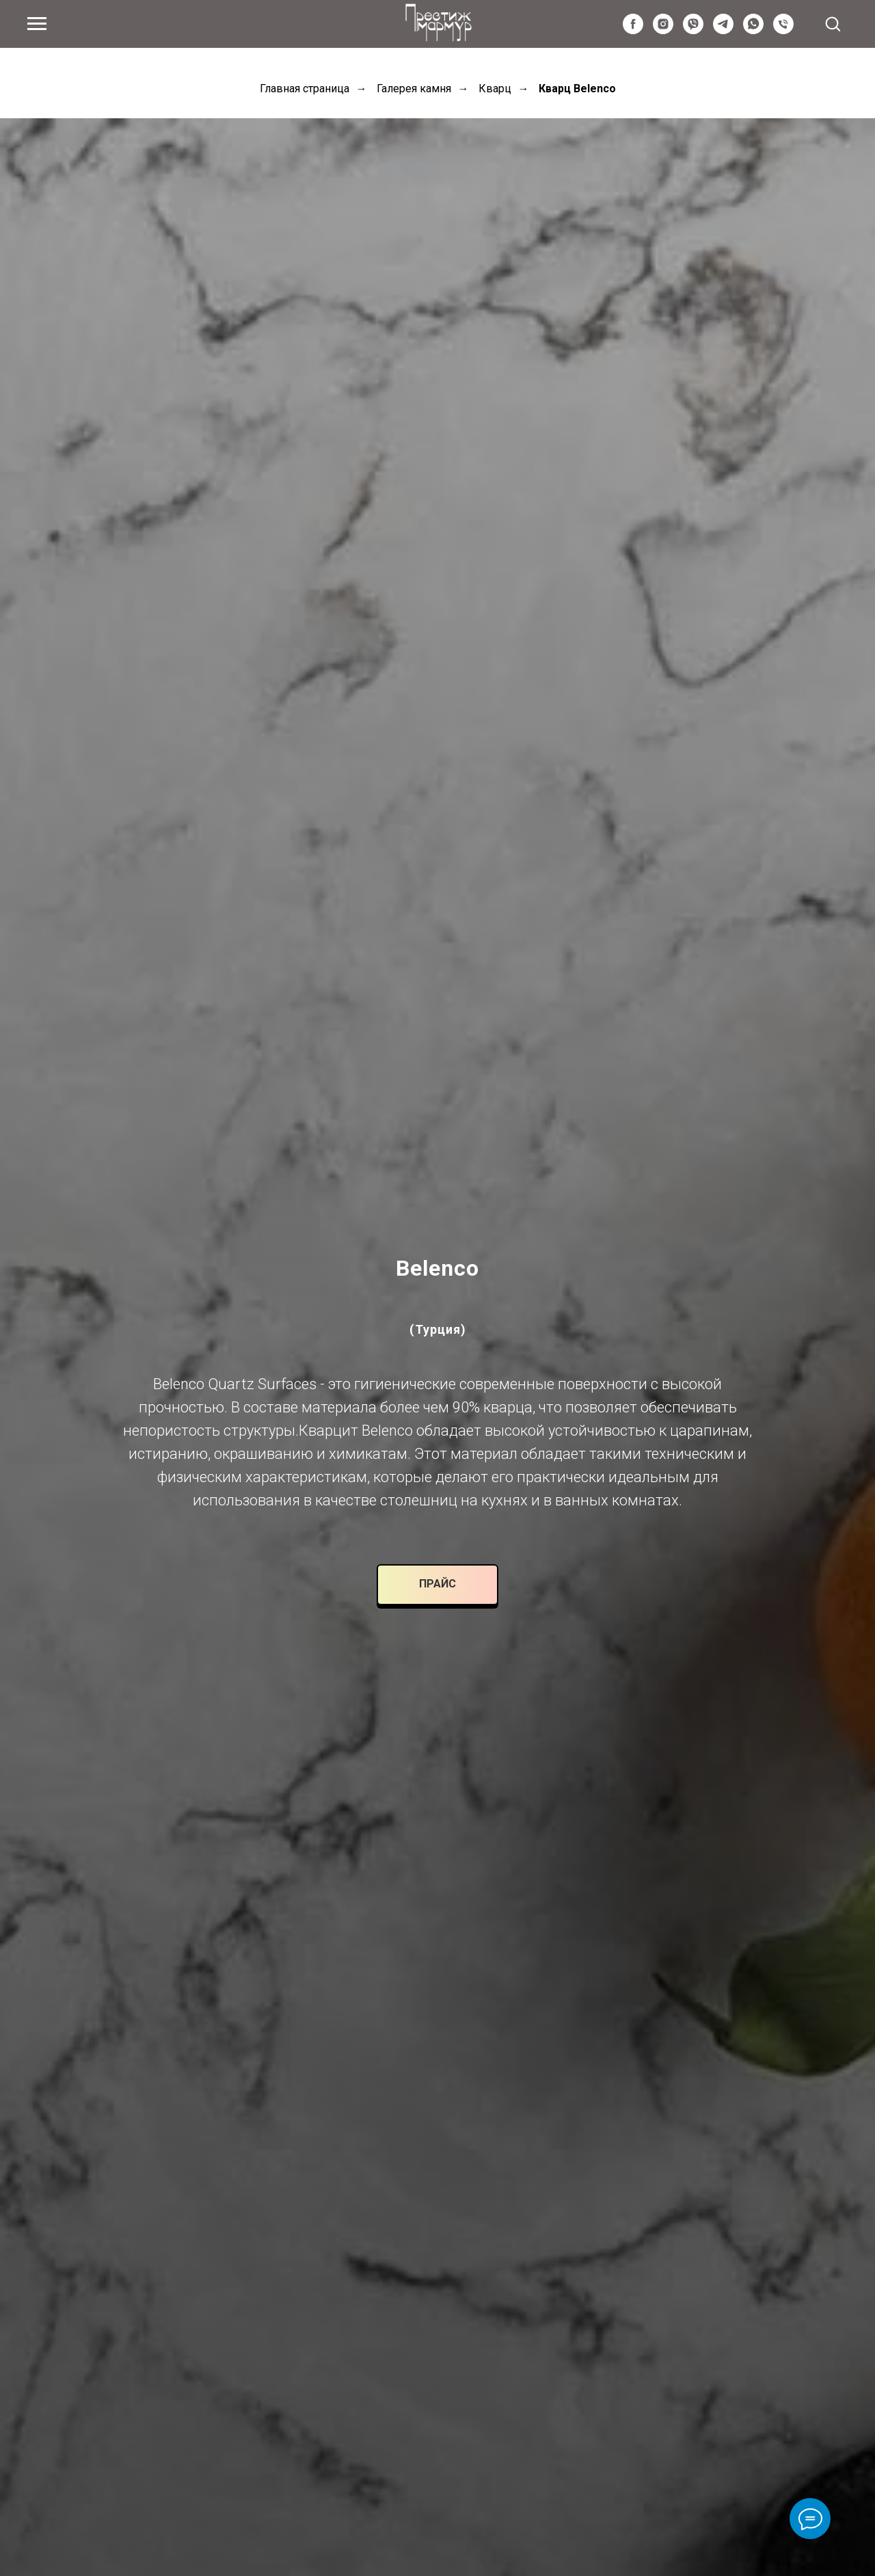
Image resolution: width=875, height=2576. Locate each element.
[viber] (693, 30)
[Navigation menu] (36, 24)
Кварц (495, 88)
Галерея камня (414, 88)
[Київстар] (783, 30)
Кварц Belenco (577, 88)
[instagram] (663, 30)
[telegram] (723, 30)
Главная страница (304, 88)
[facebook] (633, 30)
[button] (832, 23)
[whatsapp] (753, 30)
